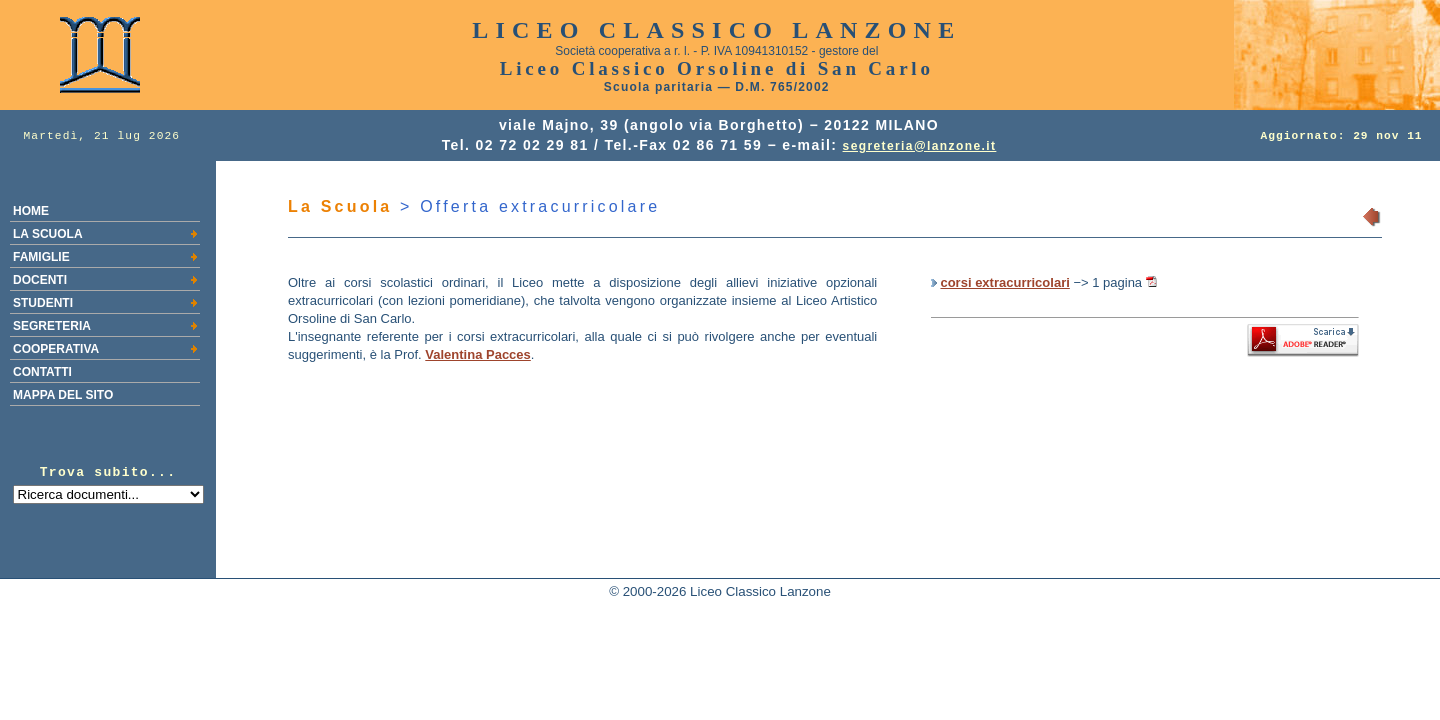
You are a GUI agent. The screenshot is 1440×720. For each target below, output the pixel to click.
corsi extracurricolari (1004, 282)
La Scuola (340, 206)
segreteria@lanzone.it (920, 146)
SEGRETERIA (52, 326)
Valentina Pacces (478, 354)
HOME (31, 211)
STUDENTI (43, 303)
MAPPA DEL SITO (63, 395)
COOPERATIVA (56, 349)
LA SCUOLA (48, 234)
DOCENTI (40, 280)
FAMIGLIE (41, 257)
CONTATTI (42, 372)
